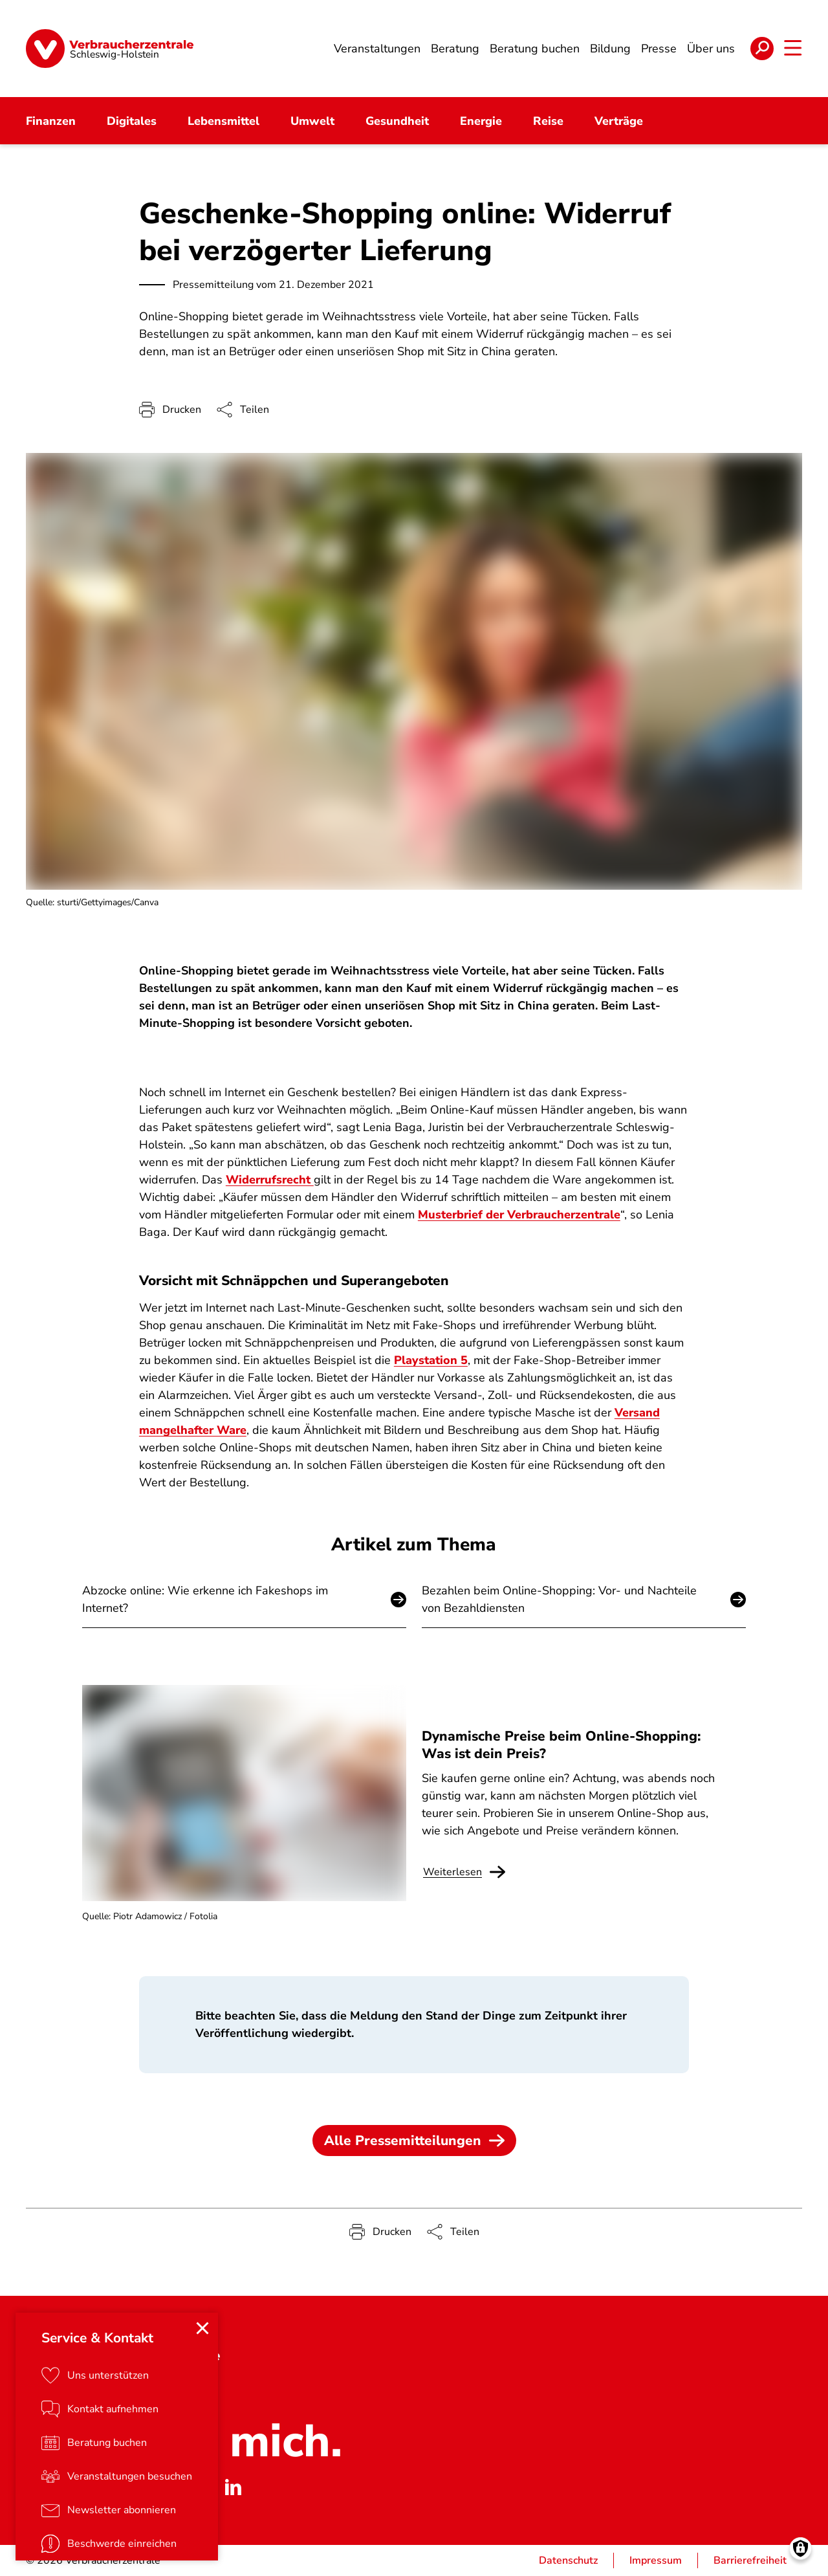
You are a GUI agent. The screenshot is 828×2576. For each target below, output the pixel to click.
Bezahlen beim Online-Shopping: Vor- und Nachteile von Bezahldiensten (559, 1599)
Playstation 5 (431, 1361)
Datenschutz (568, 2560)
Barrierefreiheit (750, 2560)
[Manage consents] (800, 2548)
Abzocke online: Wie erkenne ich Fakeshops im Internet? (205, 1599)
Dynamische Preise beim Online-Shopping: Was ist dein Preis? (561, 1744)
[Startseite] (109, 48)
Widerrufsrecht (270, 1179)
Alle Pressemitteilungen (414, 2140)
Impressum (655, 2560)
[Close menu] (202, 2328)
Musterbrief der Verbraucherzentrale (519, 1214)
